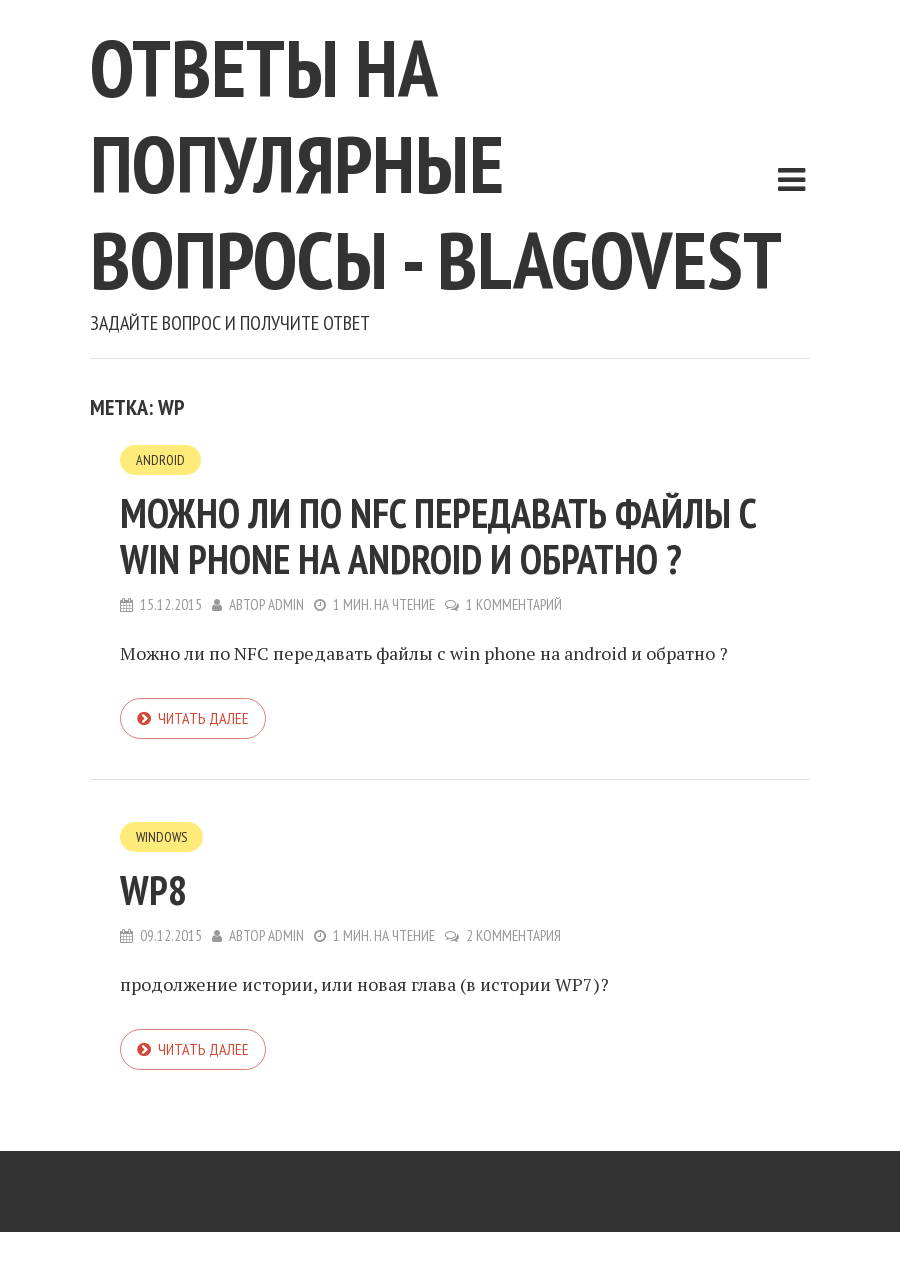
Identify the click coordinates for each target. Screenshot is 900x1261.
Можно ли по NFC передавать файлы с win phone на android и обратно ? (438, 536)
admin (286, 604)
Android (160, 460)
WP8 (153, 890)
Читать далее (203, 718)
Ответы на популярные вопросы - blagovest (436, 163)
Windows (161, 837)
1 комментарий (514, 604)
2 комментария (513, 935)
